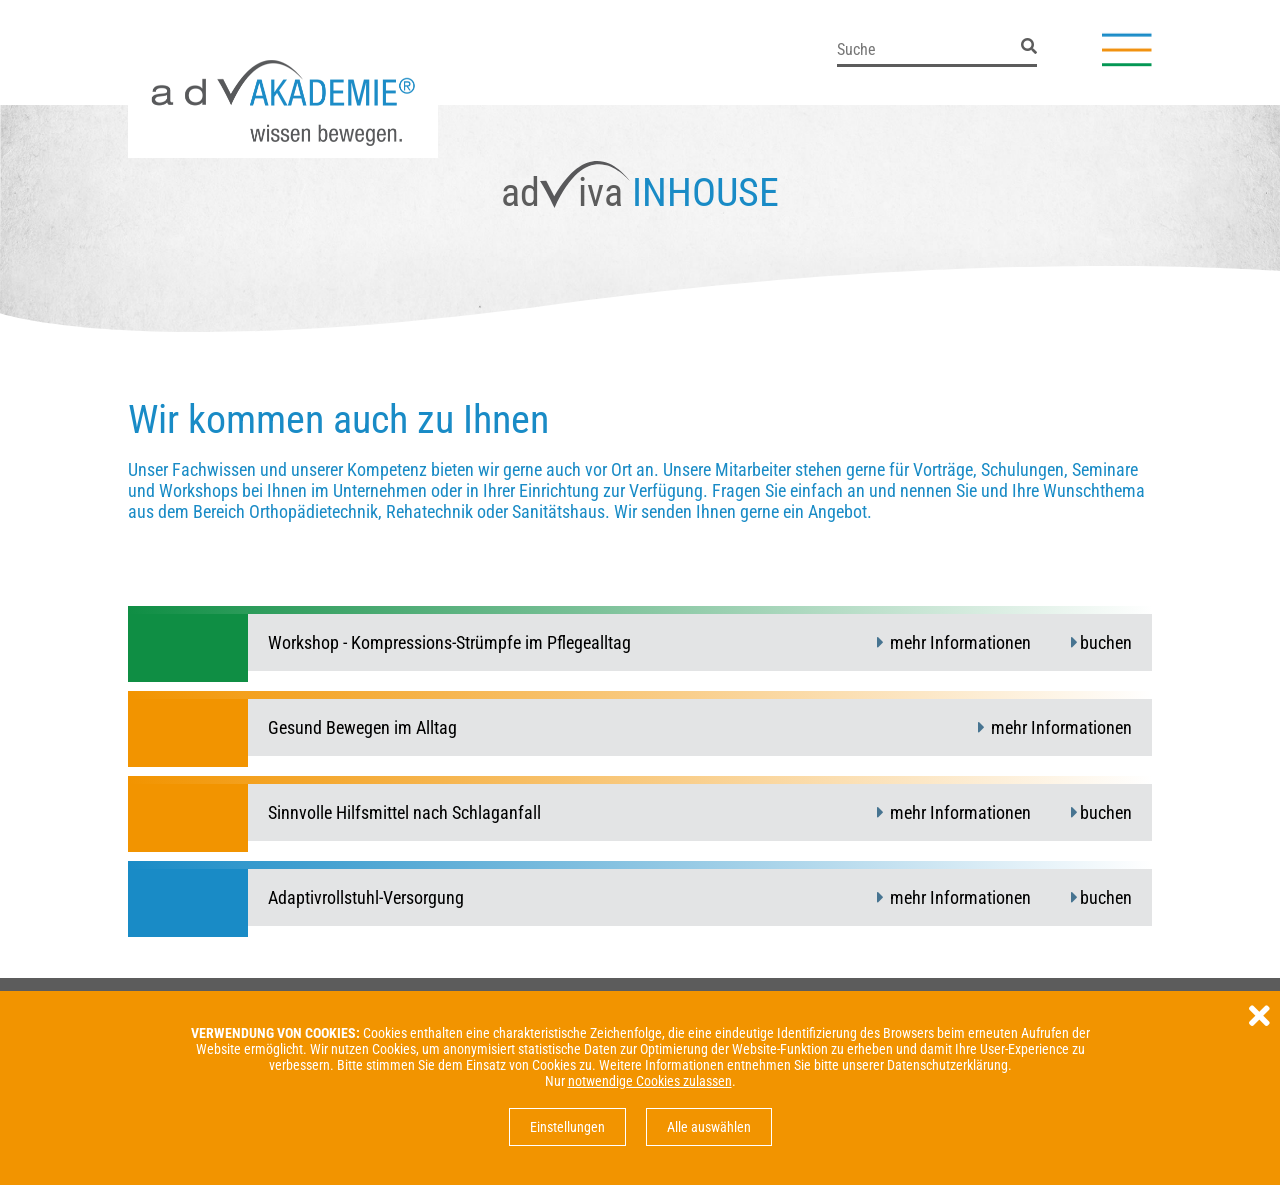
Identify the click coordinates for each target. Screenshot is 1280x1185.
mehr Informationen (958, 642)
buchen (1106, 642)
